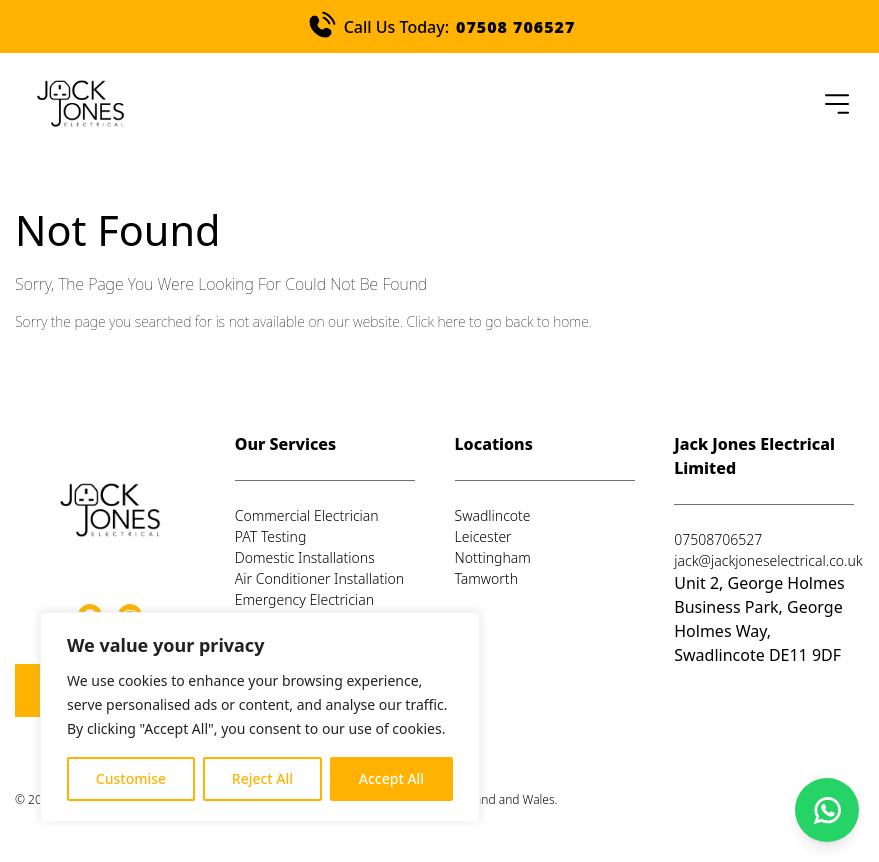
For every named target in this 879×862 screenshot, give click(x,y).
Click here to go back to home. (498, 321)
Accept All (391, 778)
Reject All (262, 778)
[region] (260, 717)
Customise (131, 778)
